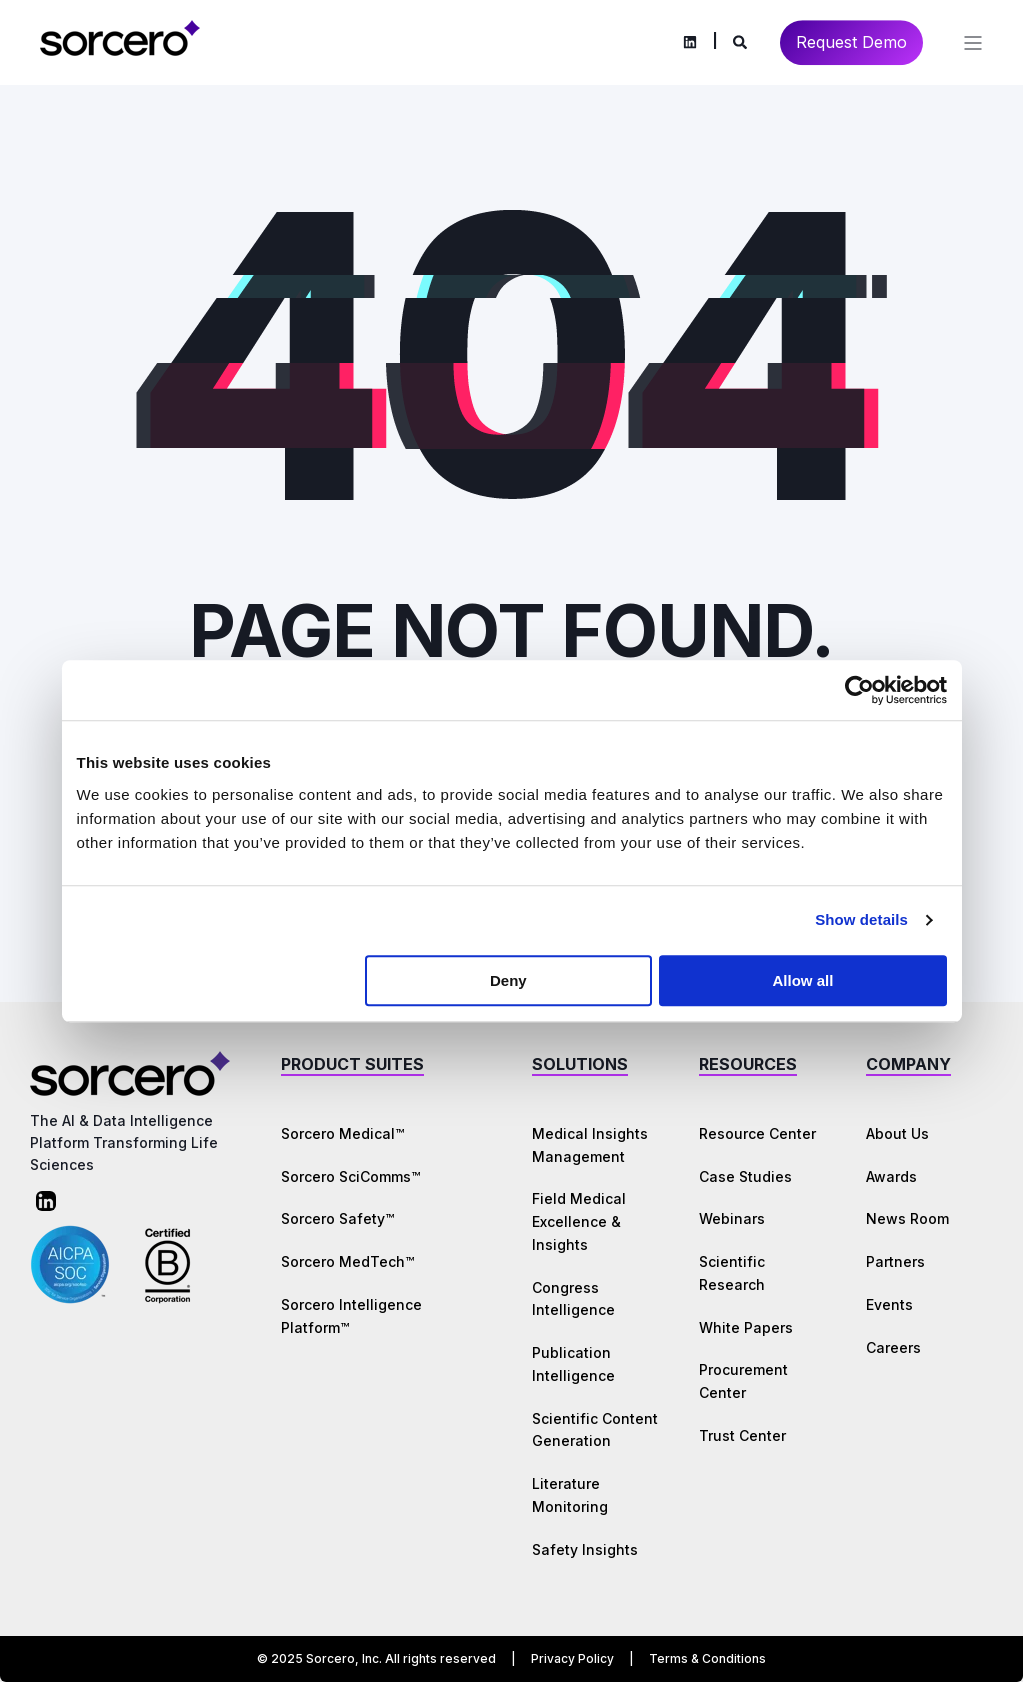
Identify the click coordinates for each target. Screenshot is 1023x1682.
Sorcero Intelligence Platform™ (351, 1316)
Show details (861, 919)
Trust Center (742, 1435)
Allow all (803, 980)
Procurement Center (743, 1381)
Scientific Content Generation (595, 1430)
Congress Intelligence (573, 1299)
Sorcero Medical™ (342, 1133)
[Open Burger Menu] (973, 43)
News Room (907, 1218)
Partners (895, 1261)
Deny (508, 980)
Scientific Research (732, 1273)
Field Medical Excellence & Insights (579, 1221)
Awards (891, 1176)
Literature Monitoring (570, 1495)
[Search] (741, 40)
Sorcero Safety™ (337, 1218)
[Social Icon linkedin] (690, 43)
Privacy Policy (572, 1658)
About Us (897, 1133)
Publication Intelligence (573, 1364)
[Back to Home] (120, 52)
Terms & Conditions (707, 1658)
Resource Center (757, 1133)
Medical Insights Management (590, 1145)
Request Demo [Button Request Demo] (851, 42)
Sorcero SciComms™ (350, 1176)
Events (889, 1304)
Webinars (732, 1218)
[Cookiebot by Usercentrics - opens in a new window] (859, 690)
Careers (893, 1347)
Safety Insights (585, 1549)
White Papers (746, 1327)
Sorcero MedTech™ (347, 1261)
